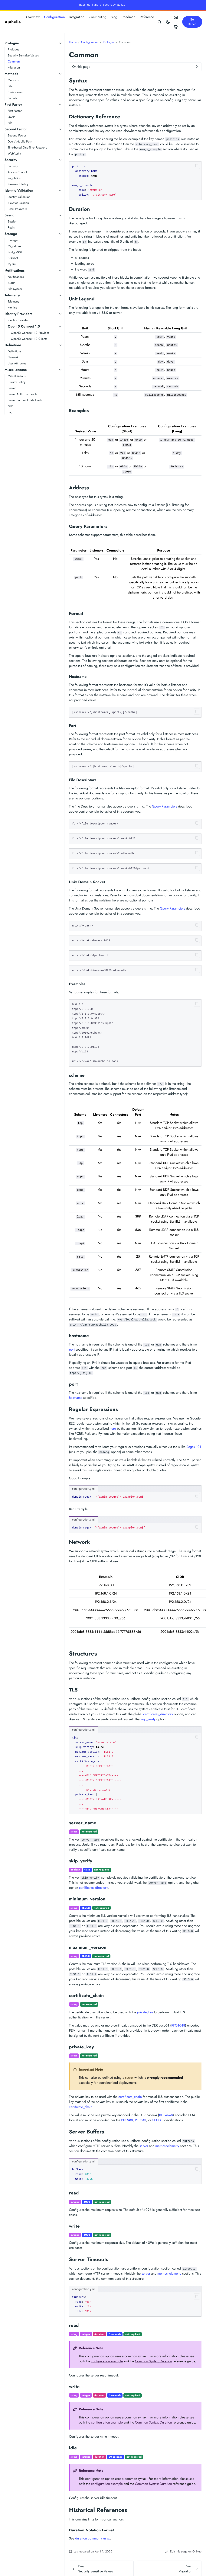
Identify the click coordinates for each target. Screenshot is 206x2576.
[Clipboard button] (196, 166)
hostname (75, 1397)
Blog (114, 16)
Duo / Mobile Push (20, 141)
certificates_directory (158, 1714)
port (72, 1349)
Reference (147, 16)
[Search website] (160, 21)
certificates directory (93, 1887)
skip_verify (147, 1719)
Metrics (12, 307)
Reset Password (17, 209)
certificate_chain (130, 2096)
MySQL (12, 264)
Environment (15, 92)
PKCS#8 (127, 2120)
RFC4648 (178, 2025)
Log (10, 412)
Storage (11, 233)
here (113, 1428)
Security (11, 159)
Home (73, 42)
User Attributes (17, 363)
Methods (11, 73)
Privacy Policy (16, 382)
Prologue (12, 43)
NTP (10, 406)
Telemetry (12, 295)
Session (10, 215)
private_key (145, 2012)
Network (13, 357)
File (10, 123)
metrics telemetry (167, 2145)
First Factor (13, 104)
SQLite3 (13, 258)
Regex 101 (193, 1446)
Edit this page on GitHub (183, 2551)
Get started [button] (192, 21)
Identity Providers (18, 313)
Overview (33, 16)
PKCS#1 (140, 2120)
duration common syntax (92, 2538)
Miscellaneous (16, 369)
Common (14, 61)
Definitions (13, 345)
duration (99, 2334)
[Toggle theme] (168, 21)
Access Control (17, 172)
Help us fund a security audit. (103, 4)
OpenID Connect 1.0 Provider (30, 333)
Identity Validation (19, 190)
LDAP (11, 117)
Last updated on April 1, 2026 (90, 2551)
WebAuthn (14, 153)
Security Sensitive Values (23, 55)
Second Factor (16, 129)
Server (12, 388)
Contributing (97, 16)
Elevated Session (18, 203)
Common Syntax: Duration (153, 2361)
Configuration (54, 16)
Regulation (14, 178)
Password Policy (18, 184)
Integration (76, 16)
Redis (11, 227)
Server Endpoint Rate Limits (25, 400)
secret (129, 2077)
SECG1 (157, 2120)
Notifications (15, 270)
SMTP (11, 283)
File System (15, 289)
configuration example (107, 2361)
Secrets (12, 98)
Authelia (13, 22)
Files (10, 86)
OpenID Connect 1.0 (24, 326)
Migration (14, 67)
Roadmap (128, 16)
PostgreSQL (15, 252)
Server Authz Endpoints (22, 394)
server (143, 2145)
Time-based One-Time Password (27, 147)
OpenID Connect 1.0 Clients (29, 339)
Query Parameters (164, 806)
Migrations (14, 246)
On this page (81, 66)
